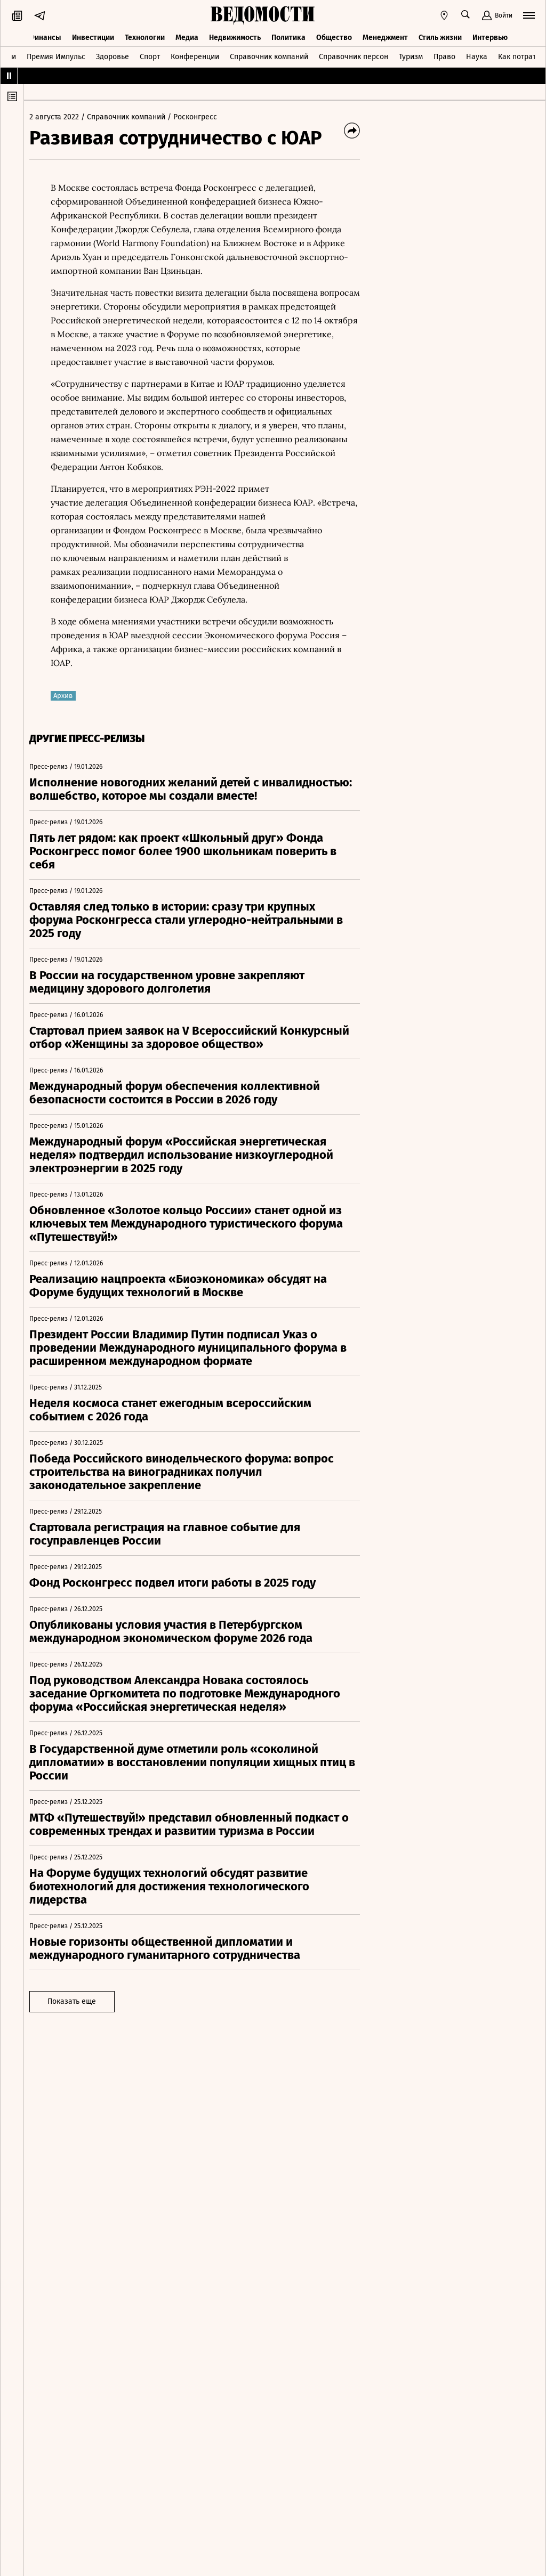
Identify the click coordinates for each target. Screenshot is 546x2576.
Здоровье (112, 55)
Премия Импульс (56, 55)
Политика (288, 35)
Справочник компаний (269, 55)
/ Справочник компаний (128, 116)
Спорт (150, 55)
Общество (334, 35)
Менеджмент (385, 35)
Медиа (186, 35)
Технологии (145, 35)
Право (444, 55)
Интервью (490, 35)
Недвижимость (235, 35)
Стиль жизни (440, 35)
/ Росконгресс (197, 116)
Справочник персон (353, 55)
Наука (476, 55)
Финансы (44, 35)
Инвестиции (93, 35)
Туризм (411, 55)
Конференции (195, 55)
